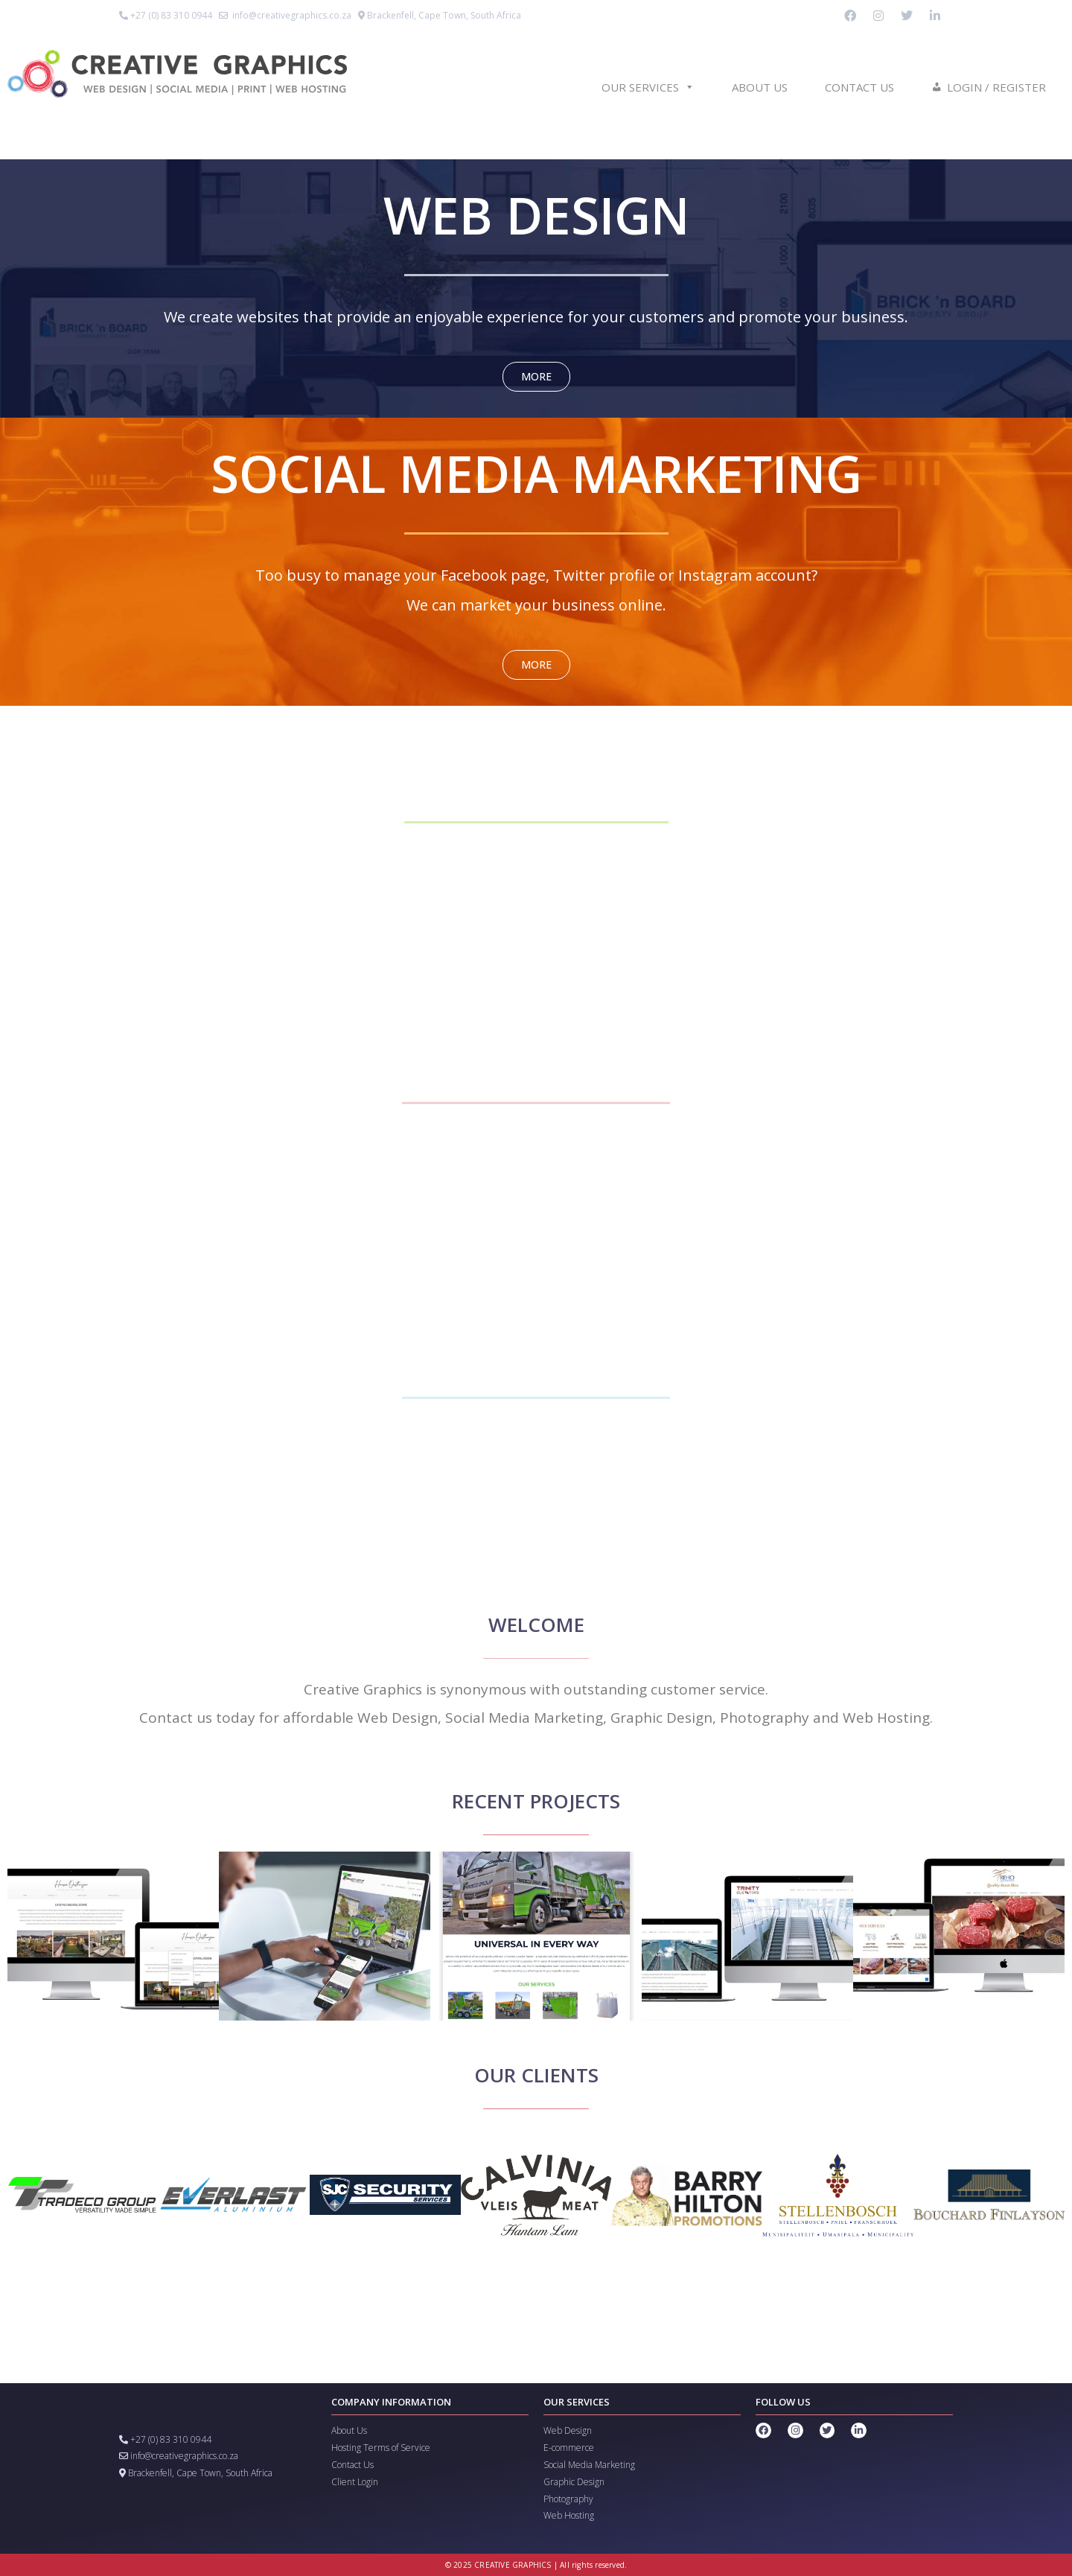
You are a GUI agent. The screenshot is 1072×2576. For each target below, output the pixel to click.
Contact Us (352, 2464)
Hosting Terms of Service (380, 2447)
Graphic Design (573, 2481)
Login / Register (996, 87)
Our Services (648, 87)
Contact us (859, 87)
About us (760, 87)
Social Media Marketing (589, 2464)
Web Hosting (568, 2515)
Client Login (354, 2481)
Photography (568, 2499)
